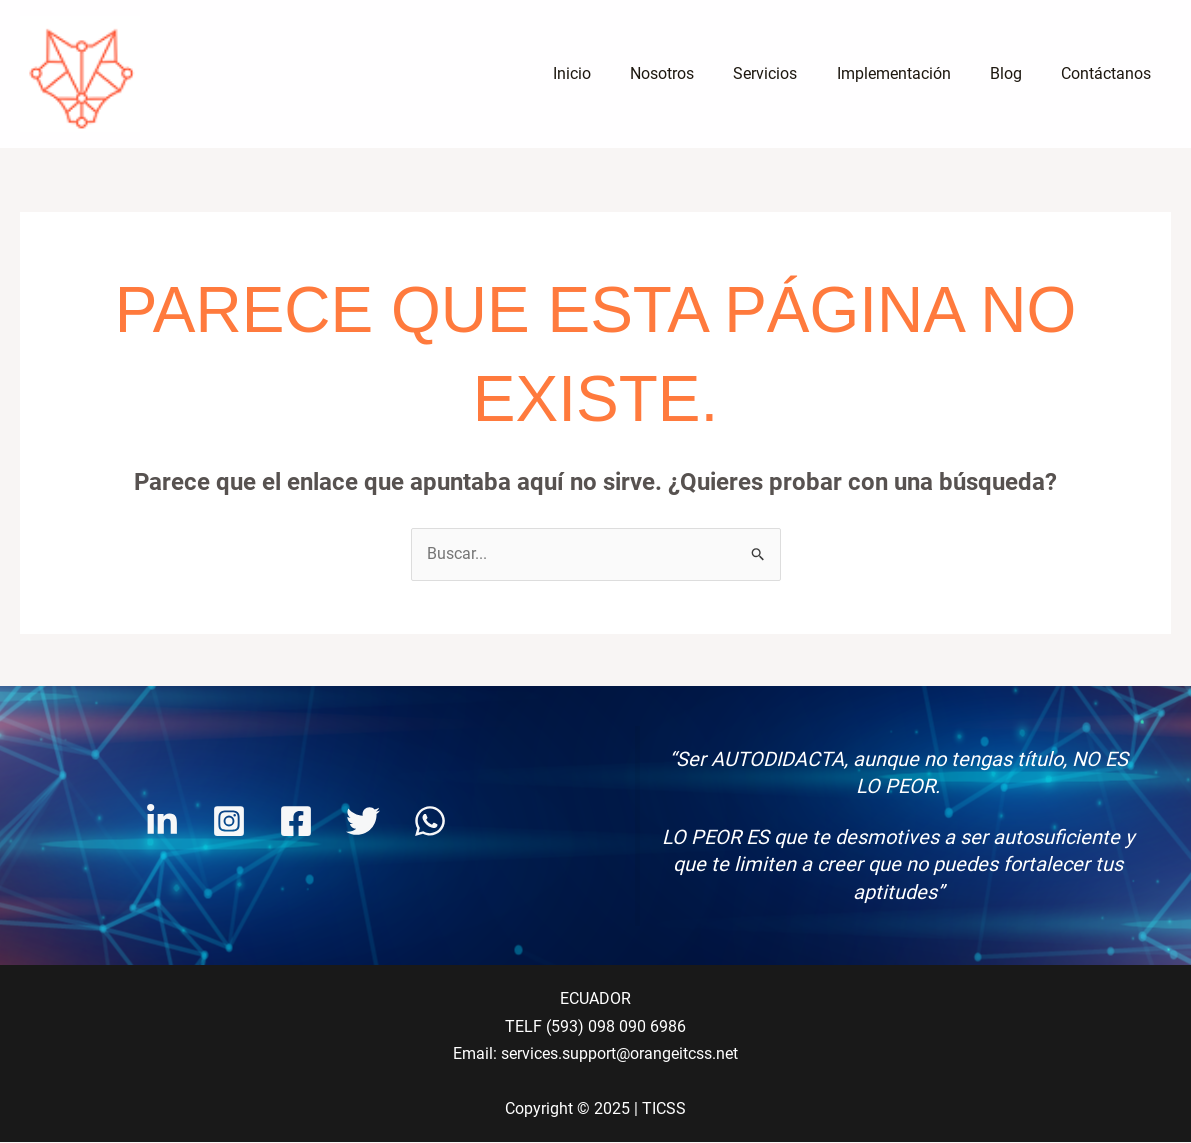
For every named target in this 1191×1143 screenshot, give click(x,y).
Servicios (791, 73)
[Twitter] (363, 821)
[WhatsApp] (430, 821)
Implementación (912, 73)
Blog (1017, 73)
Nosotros (695, 73)
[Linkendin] (162, 821)
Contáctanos (1110, 73)
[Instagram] (229, 821)
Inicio (612, 73)
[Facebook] (296, 821)
